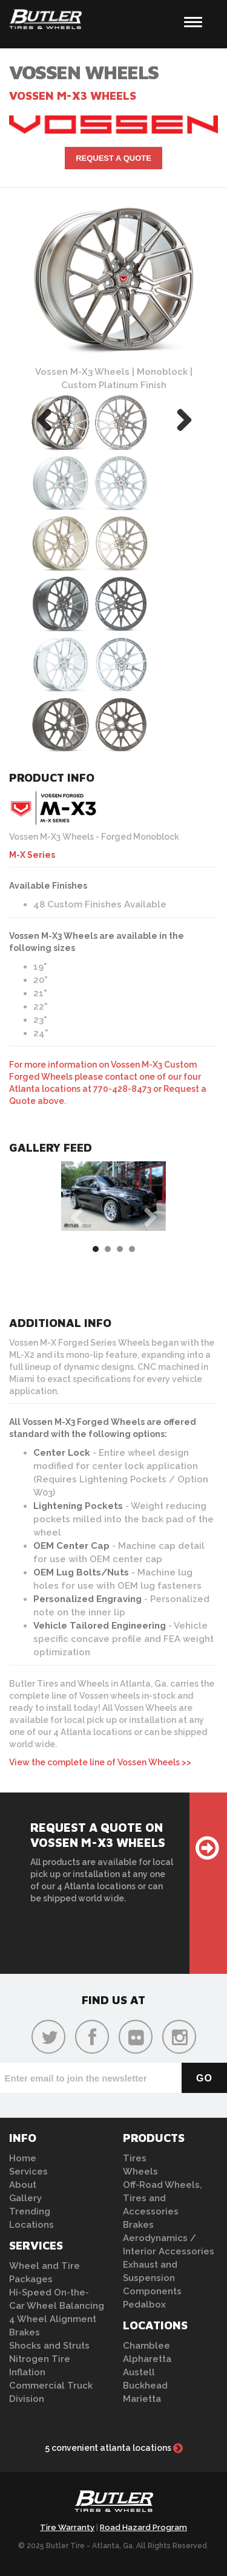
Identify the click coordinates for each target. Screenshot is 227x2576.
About (22, 2184)
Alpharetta (147, 2359)
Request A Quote (113, 158)
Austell (139, 2372)
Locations (31, 2224)
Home (22, 2158)
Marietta (142, 2398)
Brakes (24, 2332)
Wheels (140, 2171)
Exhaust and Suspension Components (152, 2278)
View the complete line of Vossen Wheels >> (100, 1762)
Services (28, 2171)
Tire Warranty (67, 2527)
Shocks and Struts (49, 2345)
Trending (29, 2211)
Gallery (25, 2198)
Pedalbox (144, 2304)
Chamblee (146, 2345)
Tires (134, 2158)
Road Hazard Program (143, 2527)
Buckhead (145, 2385)
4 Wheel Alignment (52, 2319)
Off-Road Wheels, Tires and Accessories (162, 2198)
